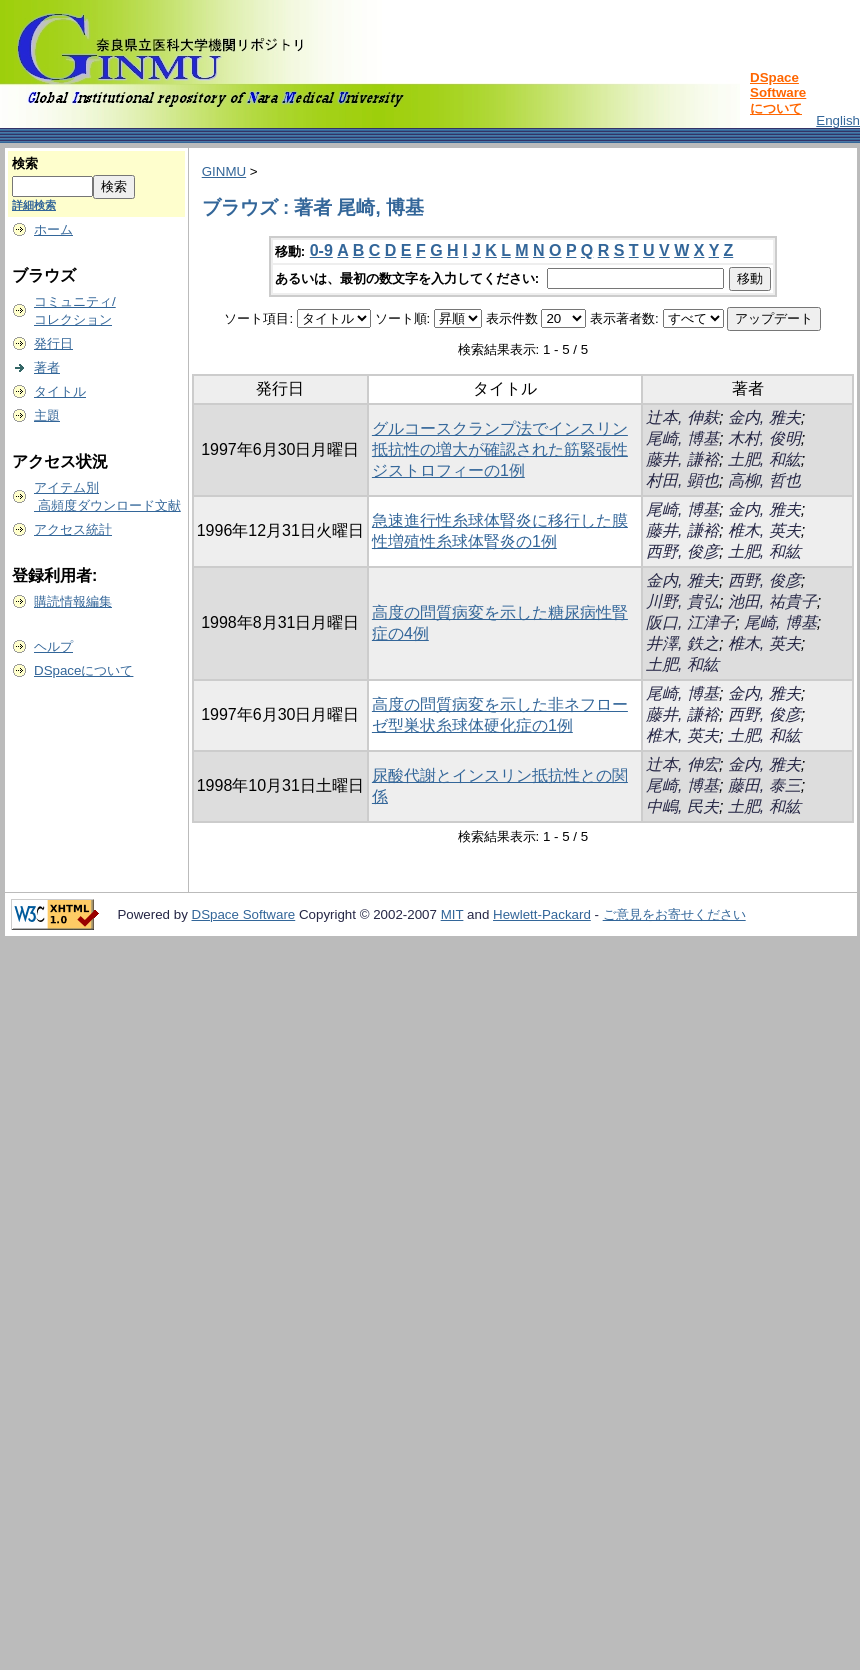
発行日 (53, 343)
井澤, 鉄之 (682, 643)
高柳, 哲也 (764, 480)
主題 (47, 415)
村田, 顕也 (682, 480)
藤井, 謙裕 (682, 459)
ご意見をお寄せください (674, 914)
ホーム (53, 229)
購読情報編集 (73, 601)
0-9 (321, 250)
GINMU (224, 171)
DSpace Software (244, 914)
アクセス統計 (73, 529)
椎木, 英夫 (764, 530)
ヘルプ (53, 646)
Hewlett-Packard (542, 914)
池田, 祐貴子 (772, 601)
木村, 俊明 (764, 438)
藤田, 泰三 (764, 785)
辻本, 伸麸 (682, 417)
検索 (25, 163)
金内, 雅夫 (764, 417)
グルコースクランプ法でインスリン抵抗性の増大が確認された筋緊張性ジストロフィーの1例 (500, 449)
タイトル (60, 391)
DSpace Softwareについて (778, 93)
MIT (452, 914)
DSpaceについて (83, 670)
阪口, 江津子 (690, 622)
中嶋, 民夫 (682, 806)
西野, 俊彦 (682, 551)
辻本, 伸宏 (682, 764)
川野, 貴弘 (682, 601)
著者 (47, 367)
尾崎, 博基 (682, 438)
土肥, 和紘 (764, 459)
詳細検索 (34, 205)
